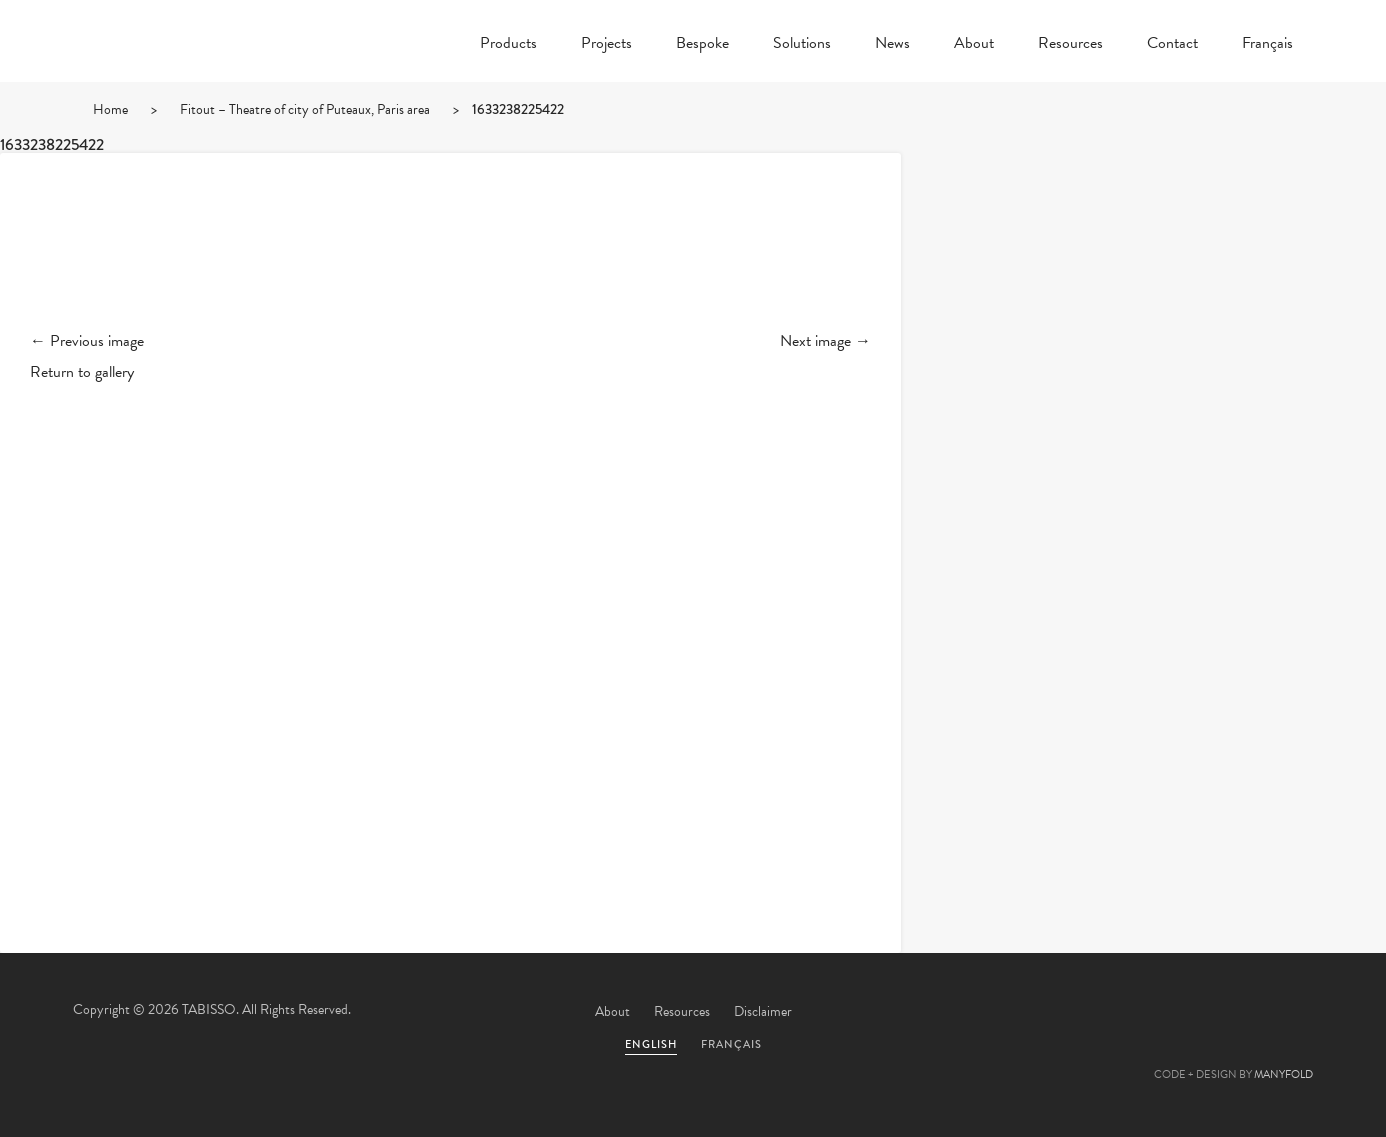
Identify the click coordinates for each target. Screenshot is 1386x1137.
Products (508, 45)
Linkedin (1234, 1013)
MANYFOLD (1283, 1074)
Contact (1172, 45)
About (974, 45)
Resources (1070, 45)
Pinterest (1180, 1013)
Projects (606, 45)
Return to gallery (82, 372)
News (892, 45)
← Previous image (87, 341)
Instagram (1288, 1013)
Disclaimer (763, 1011)
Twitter (1072, 1013)
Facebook (1126, 1013)
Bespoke (702, 45)
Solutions (802, 45)
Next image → (825, 341)
